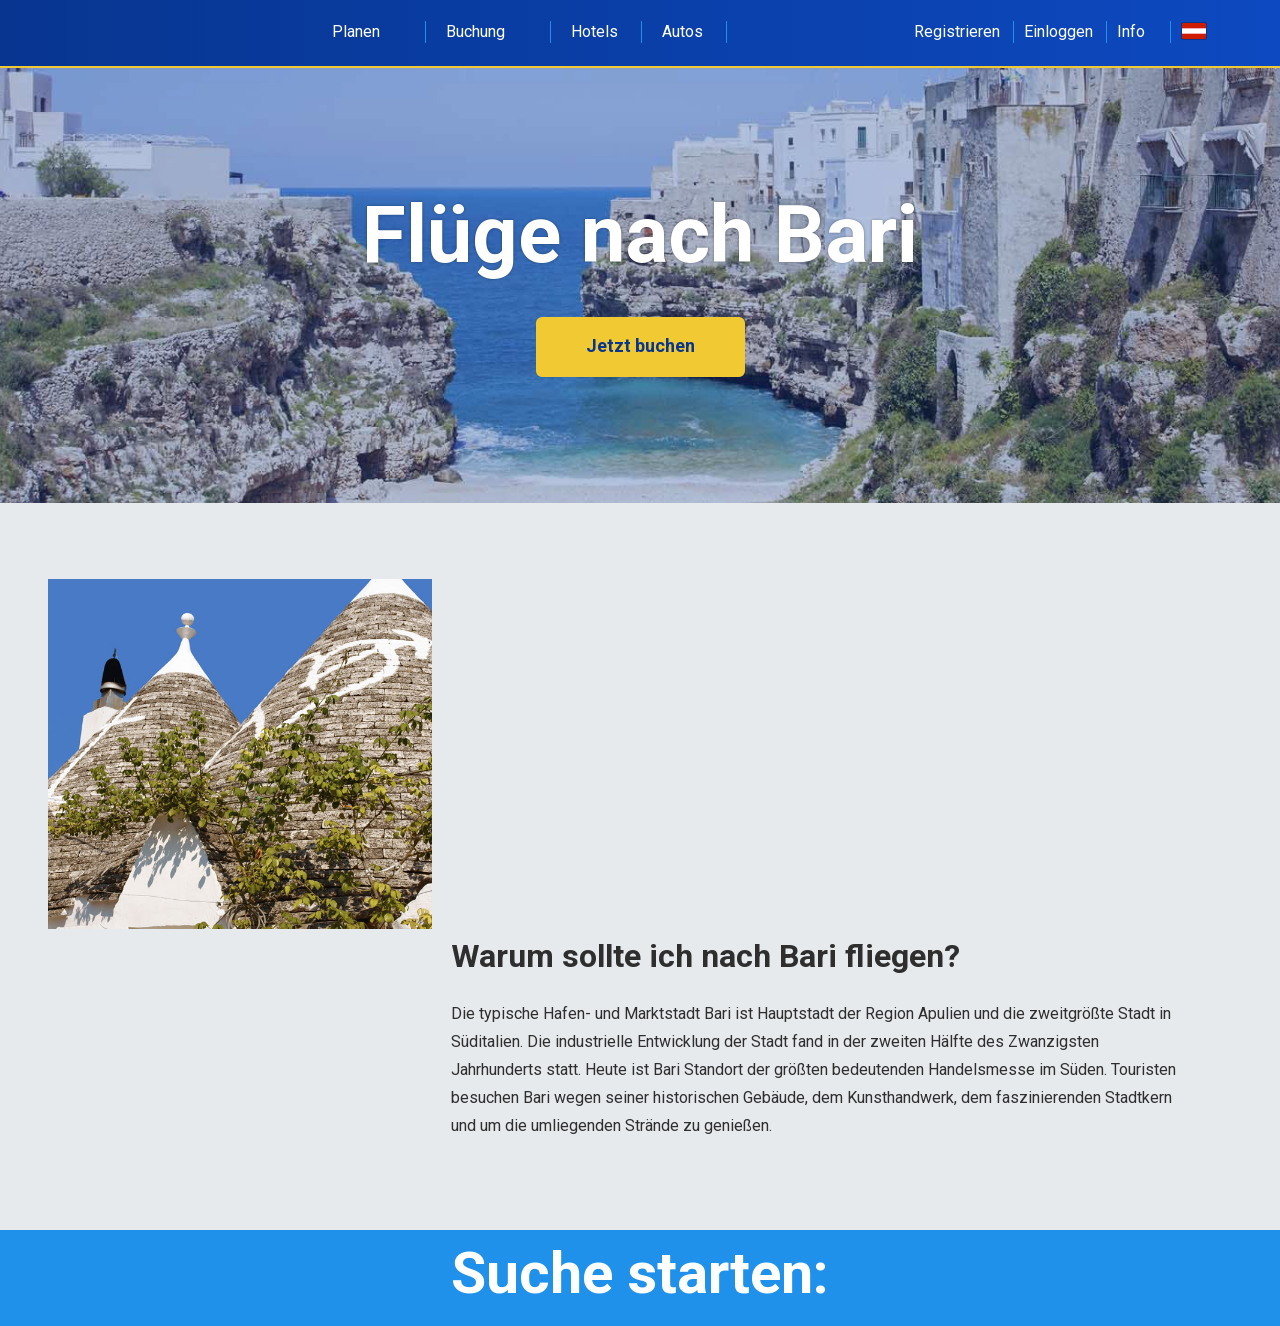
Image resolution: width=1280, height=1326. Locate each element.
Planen (367, 31)
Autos (682, 31)
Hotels (594, 31)
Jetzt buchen (640, 345)
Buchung (486, 31)
